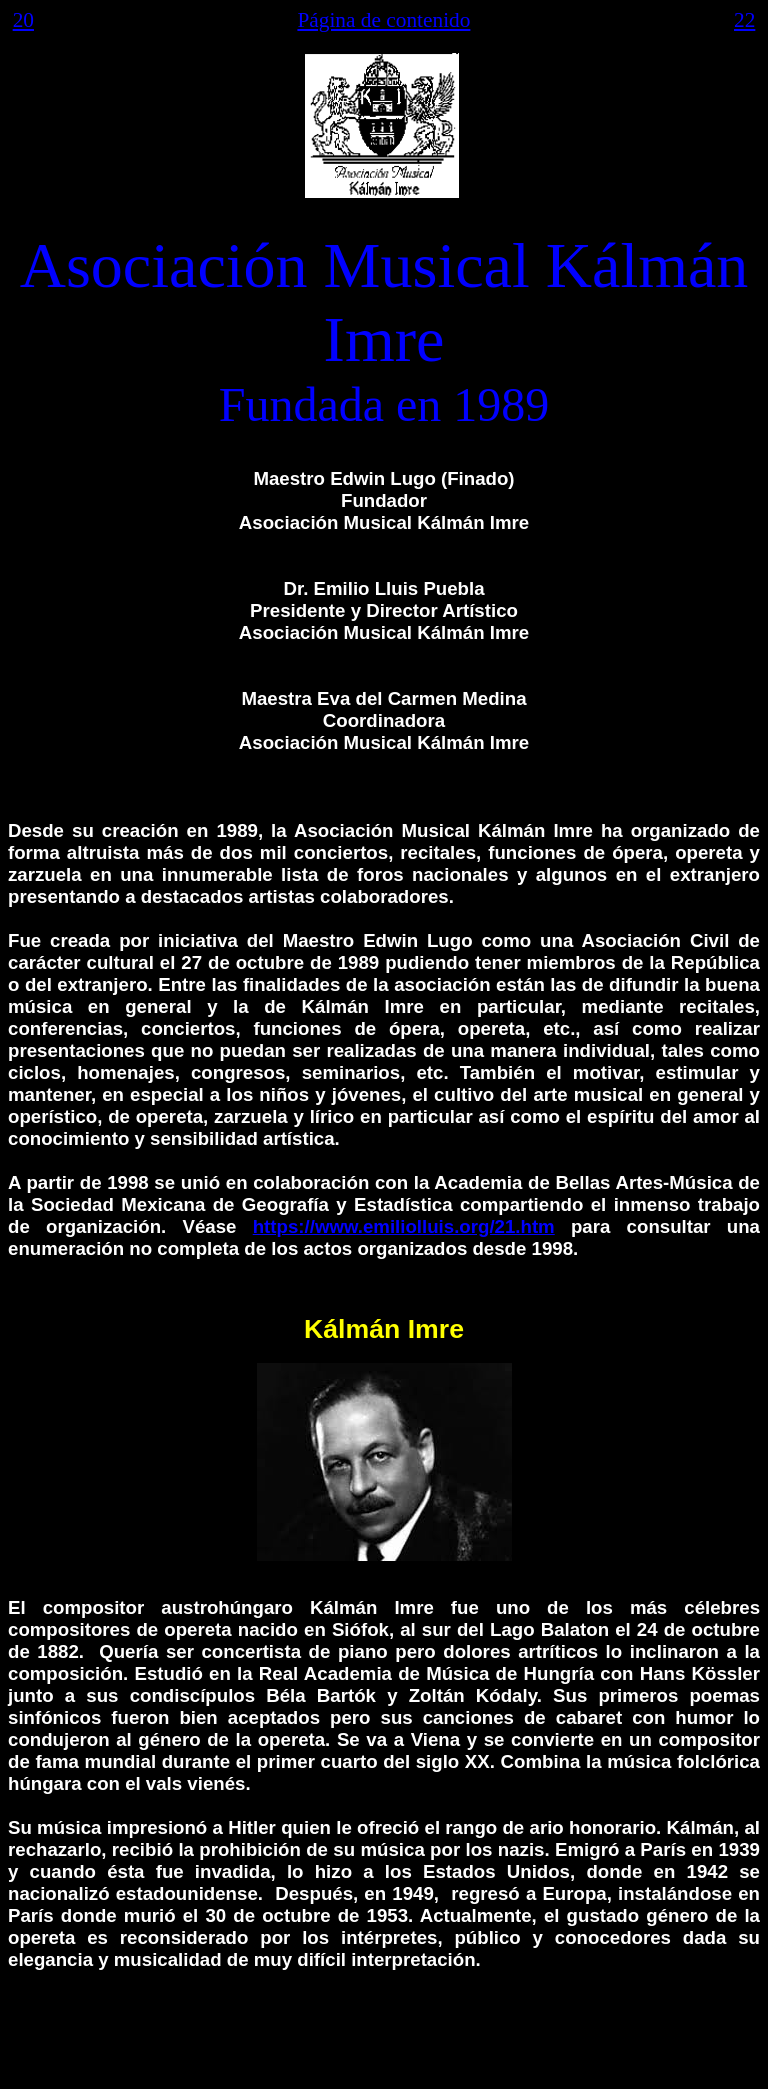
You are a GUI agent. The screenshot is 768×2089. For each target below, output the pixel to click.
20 (23, 20)
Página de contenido (383, 20)
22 (744, 20)
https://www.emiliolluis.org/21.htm (404, 1226)
